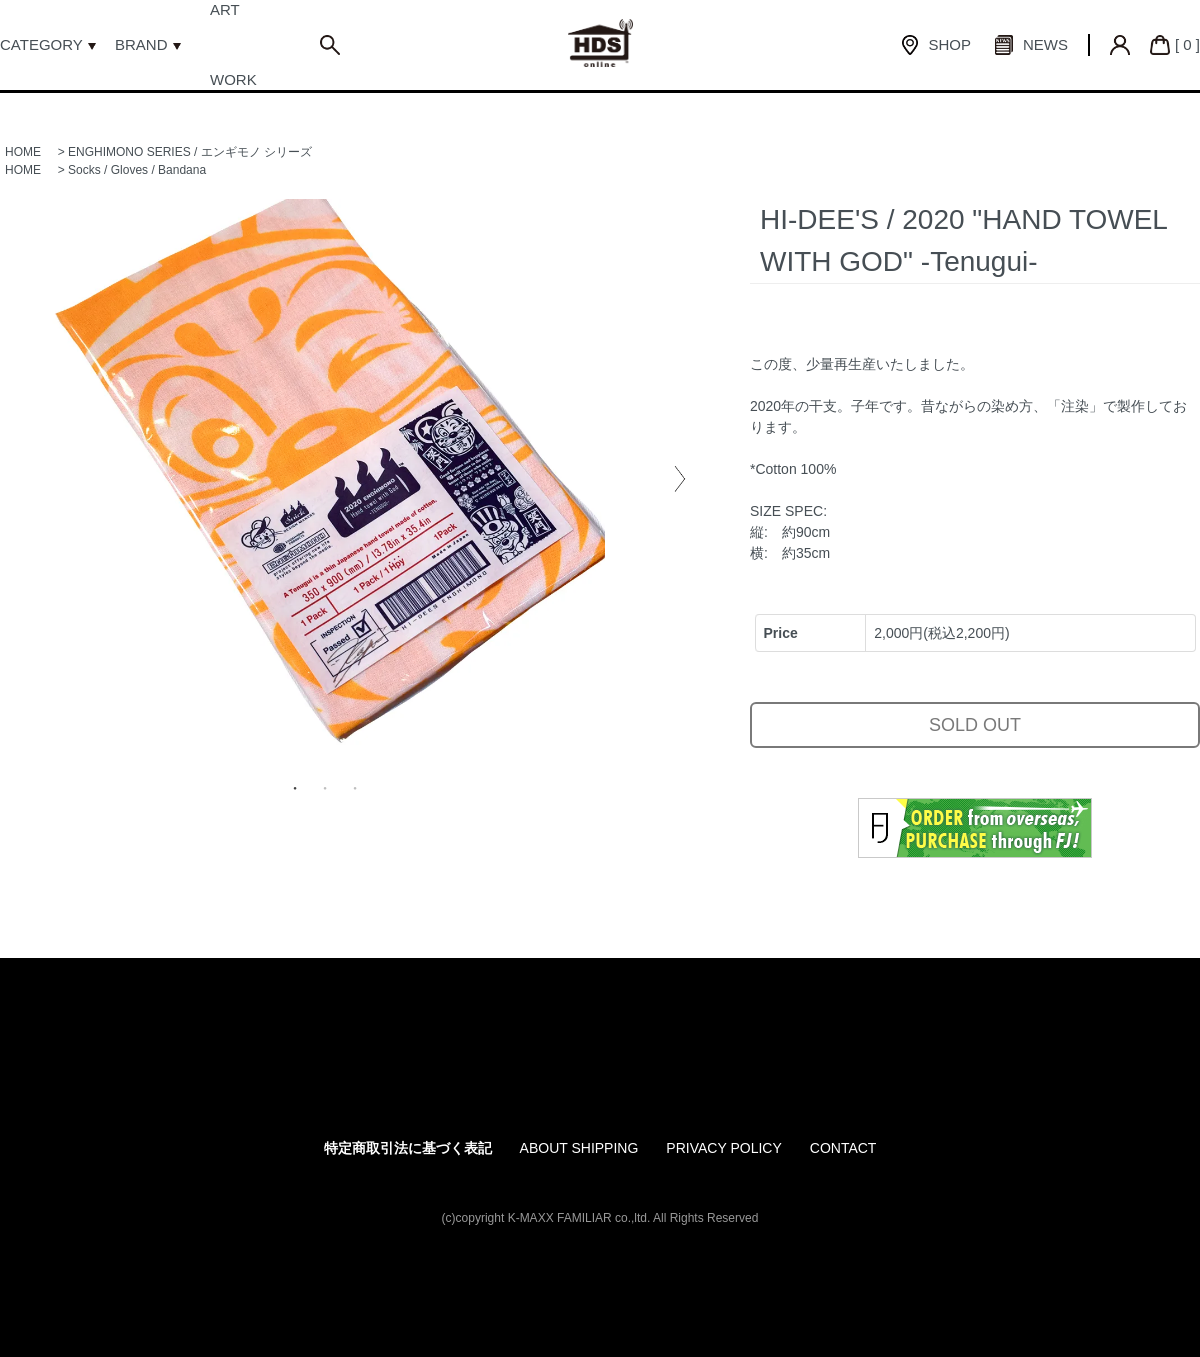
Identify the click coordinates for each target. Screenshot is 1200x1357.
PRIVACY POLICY (723, 1148)
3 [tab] (355, 788)
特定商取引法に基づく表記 (408, 1148)
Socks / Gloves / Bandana (137, 170)
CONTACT (843, 1148)
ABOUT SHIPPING (579, 1148)
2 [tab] (325, 788)
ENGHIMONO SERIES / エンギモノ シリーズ (190, 152)
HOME (23, 152)
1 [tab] (295, 788)
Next (680, 479)
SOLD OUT (975, 725)
